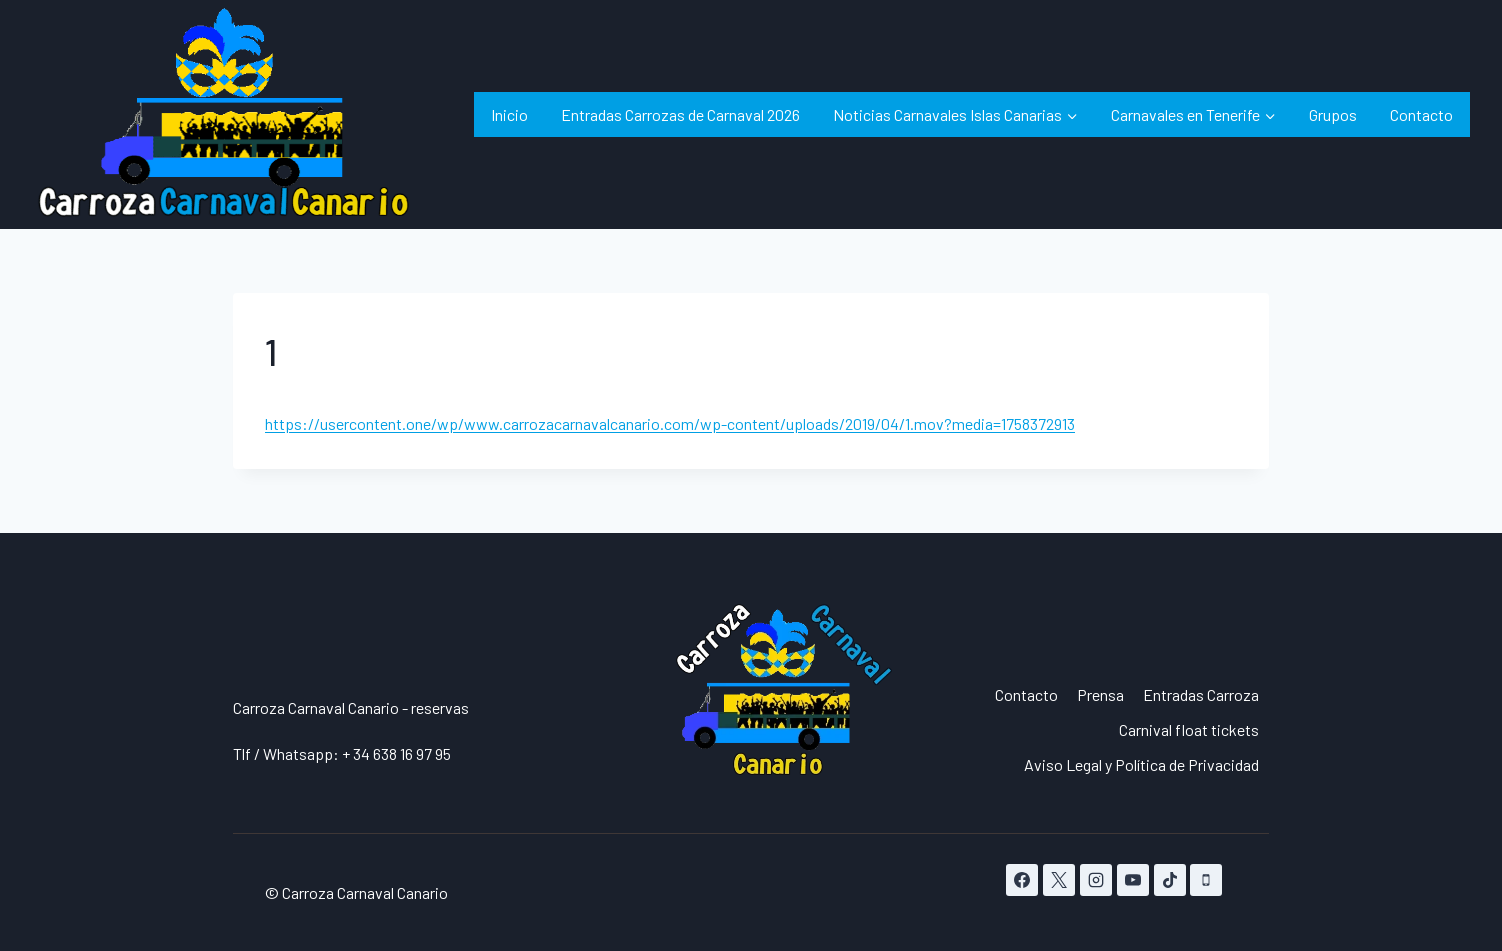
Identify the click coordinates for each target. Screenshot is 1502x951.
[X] (1059, 880)
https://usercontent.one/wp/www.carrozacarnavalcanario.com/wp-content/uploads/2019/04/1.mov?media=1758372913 (670, 423)
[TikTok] (1170, 880)
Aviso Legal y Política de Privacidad (1141, 764)
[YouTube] (1133, 880)
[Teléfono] (1206, 880)
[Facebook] (1022, 880)
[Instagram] (1096, 880)
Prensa (1100, 694)
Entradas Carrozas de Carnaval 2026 (680, 114)
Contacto (1421, 114)
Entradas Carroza (1201, 694)
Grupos (1333, 114)
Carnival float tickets (1189, 729)
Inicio (509, 114)
